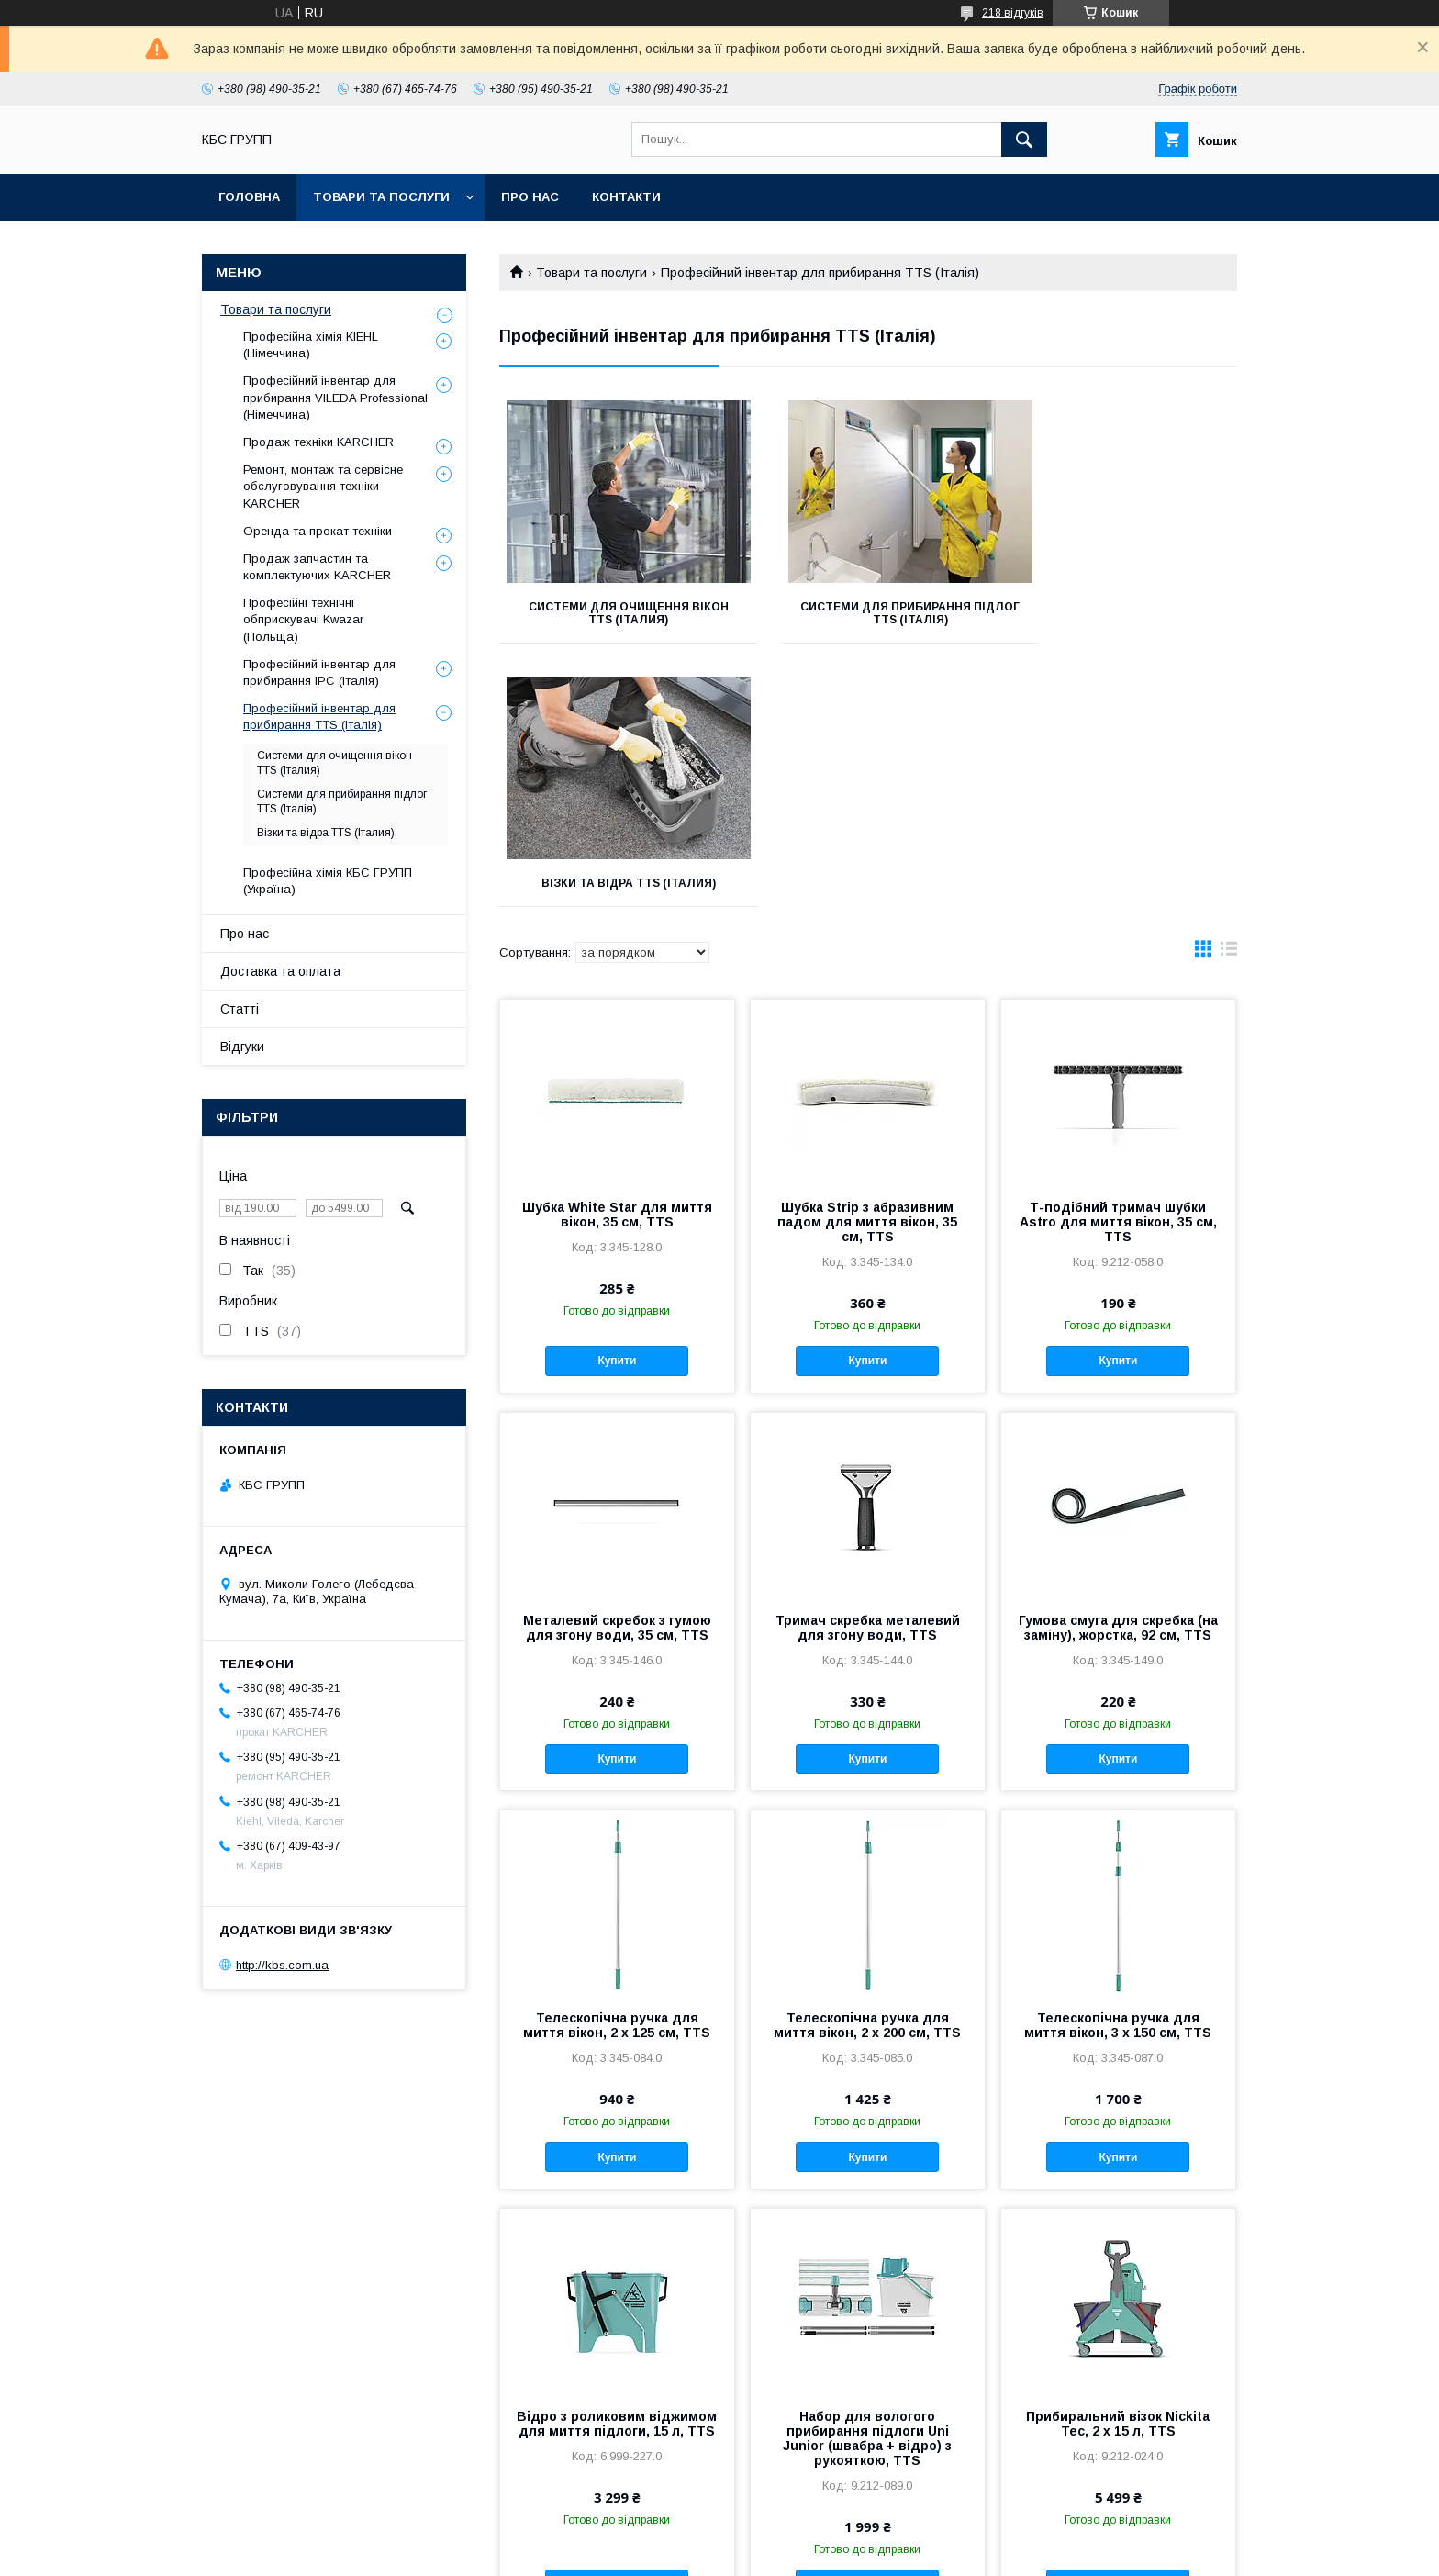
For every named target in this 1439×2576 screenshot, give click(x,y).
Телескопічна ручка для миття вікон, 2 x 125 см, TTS (616, 1761)
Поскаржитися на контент (680, 2551)
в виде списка (1229, 689)
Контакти (626, 197)
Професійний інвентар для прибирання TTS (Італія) (319, 716)
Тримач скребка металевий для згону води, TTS (867, 1364)
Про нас (530, 197)
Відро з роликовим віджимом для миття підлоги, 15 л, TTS (617, 2160)
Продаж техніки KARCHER (318, 442)
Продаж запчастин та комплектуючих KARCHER (317, 567)
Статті (239, 1009)
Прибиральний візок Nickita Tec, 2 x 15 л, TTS (1118, 2160)
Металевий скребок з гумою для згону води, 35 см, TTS (617, 1364)
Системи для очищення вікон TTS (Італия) (614, 613)
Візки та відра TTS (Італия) (1121, 606)
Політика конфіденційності (824, 2551)
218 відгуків (1012, 12)
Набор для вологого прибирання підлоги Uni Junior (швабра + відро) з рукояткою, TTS (867, 2174)
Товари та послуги (381, 197)
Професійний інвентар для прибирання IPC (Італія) (319, 672)
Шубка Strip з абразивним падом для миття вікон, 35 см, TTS (867, 958)
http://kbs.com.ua (282, 1965)
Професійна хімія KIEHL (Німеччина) (310, 345)
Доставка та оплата (280, 971)
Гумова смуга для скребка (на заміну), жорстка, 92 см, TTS (1118, 1364)
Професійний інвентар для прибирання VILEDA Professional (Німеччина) (335, 397)
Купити (616, 1097)
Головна (249, 197)
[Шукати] (1024, 139)
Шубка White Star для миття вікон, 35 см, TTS (617, 951)
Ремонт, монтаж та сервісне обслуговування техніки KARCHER (323, 486)
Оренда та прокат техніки (317, 531)
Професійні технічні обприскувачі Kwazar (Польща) (303, 619)
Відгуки (242, 1046)
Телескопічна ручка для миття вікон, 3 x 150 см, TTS (1117, 1761)
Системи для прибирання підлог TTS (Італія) (868, 613)
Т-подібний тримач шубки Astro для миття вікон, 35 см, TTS (1118, 958)
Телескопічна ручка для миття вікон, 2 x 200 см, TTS (867, 1761)
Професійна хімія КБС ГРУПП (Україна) (327, 881)
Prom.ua (806, 2534)
